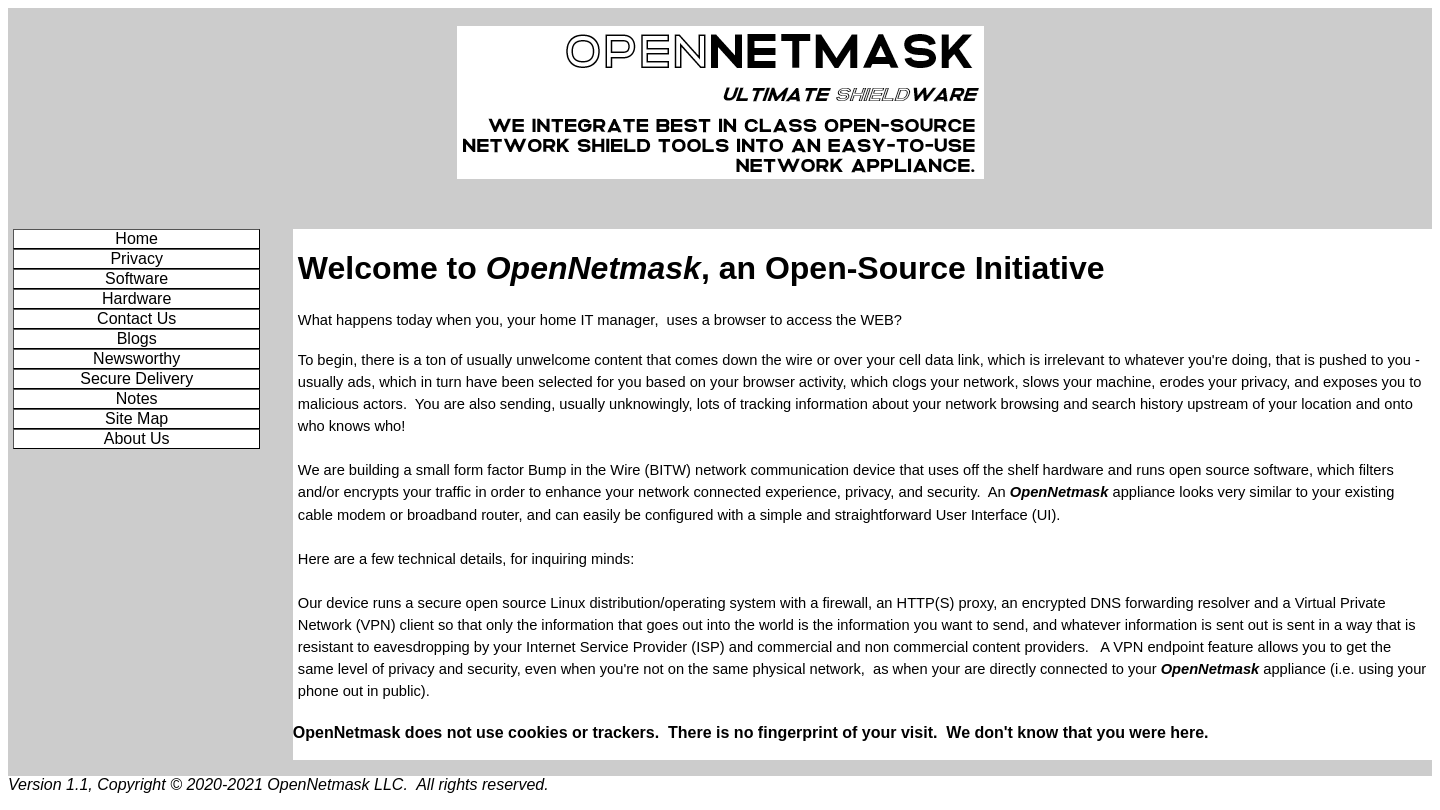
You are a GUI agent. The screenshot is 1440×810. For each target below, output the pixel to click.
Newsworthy (136, 358)
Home (136, 238)
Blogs (137, 338)
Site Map (136, 418)
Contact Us (136, 318)
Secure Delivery (136, 378)
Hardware (136, 298)
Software (136, 278)
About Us (137, 438)
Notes (137, 398)
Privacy (136, 258)
